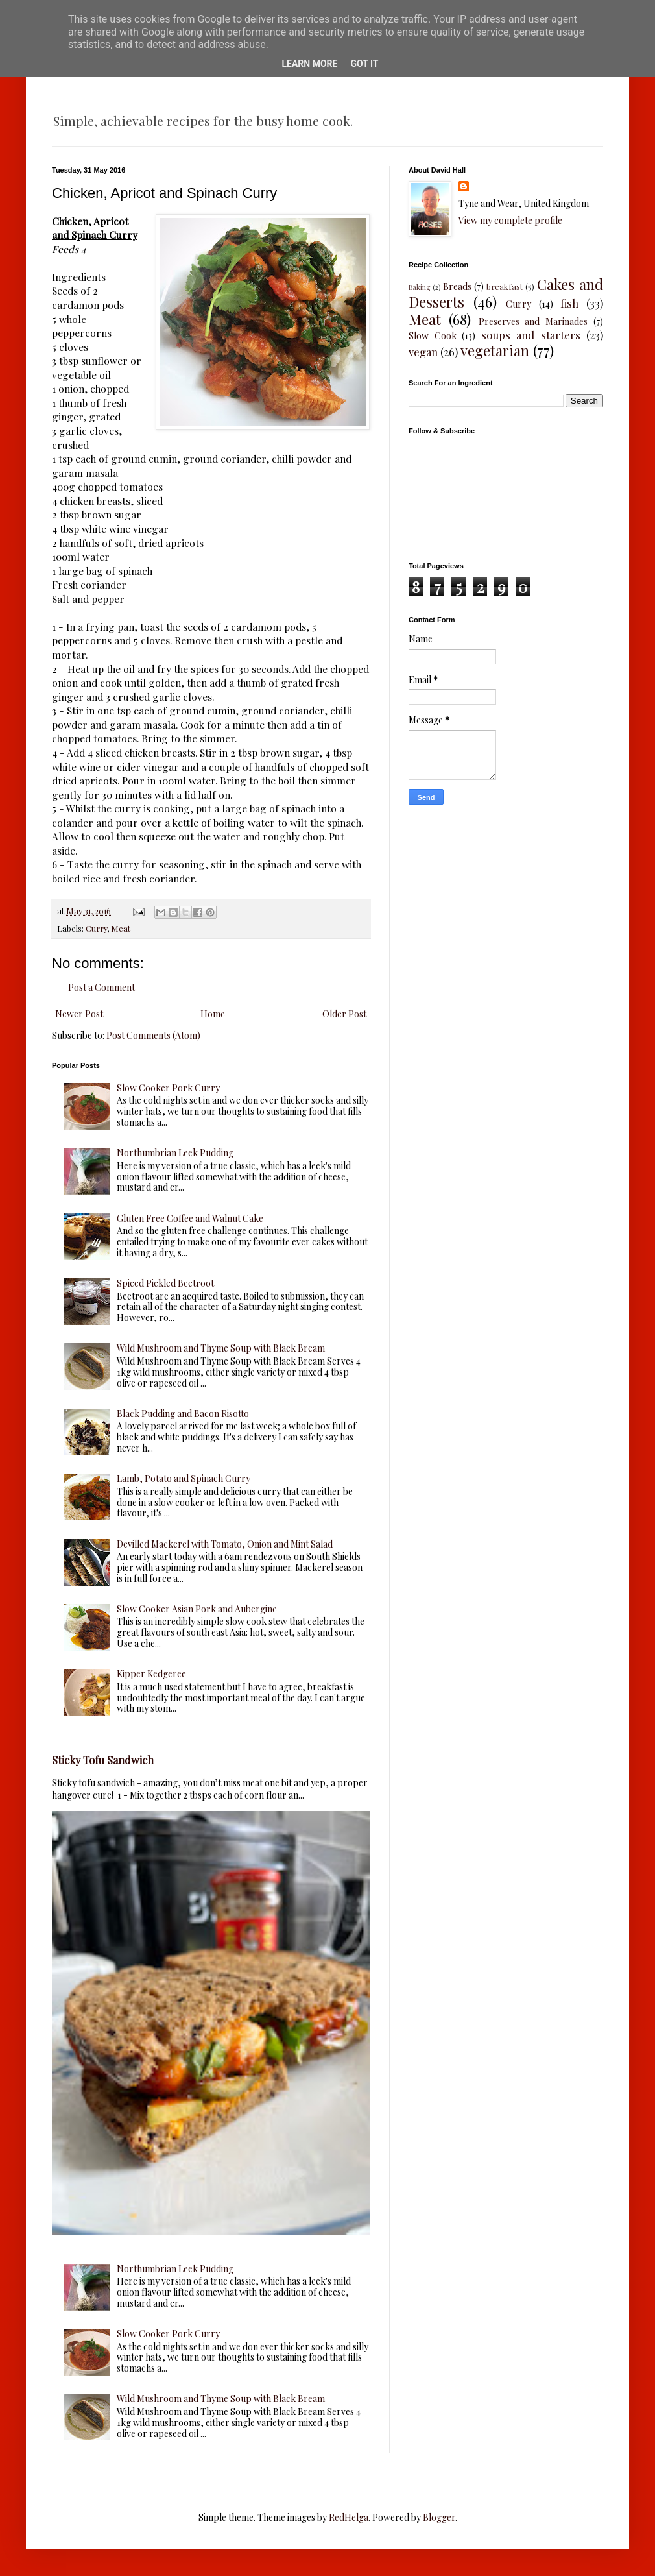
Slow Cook (433, 336)
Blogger (439, 2517)
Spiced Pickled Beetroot (165, 1283)
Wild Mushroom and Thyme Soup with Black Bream (221, 1348)
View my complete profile (510, 220)
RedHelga (348, 2517)
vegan (423, 352)
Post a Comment (101, 987)
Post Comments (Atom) (153, 1035)
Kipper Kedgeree (151, 1674)
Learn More (309, 63)
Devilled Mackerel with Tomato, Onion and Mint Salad (225, 1544)
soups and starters (530, 335)
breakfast (504, 286)
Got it (364, 63)
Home (212, 1014)
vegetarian (494, 350)
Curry (96, 928)
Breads (457, 286)
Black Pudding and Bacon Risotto (183, 1413)
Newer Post (79, 1014)
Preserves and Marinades (533, 321)
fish (569, 303)
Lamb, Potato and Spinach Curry (183, 1478)
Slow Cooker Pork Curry (168, 1088)
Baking (419, 287)
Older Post (344, 1014)
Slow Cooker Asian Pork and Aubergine (197, 1609)
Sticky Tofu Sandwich (103, 1760)
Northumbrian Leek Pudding (175, 1153)
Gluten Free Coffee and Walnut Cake (190, 1218)
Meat (120, 928)
